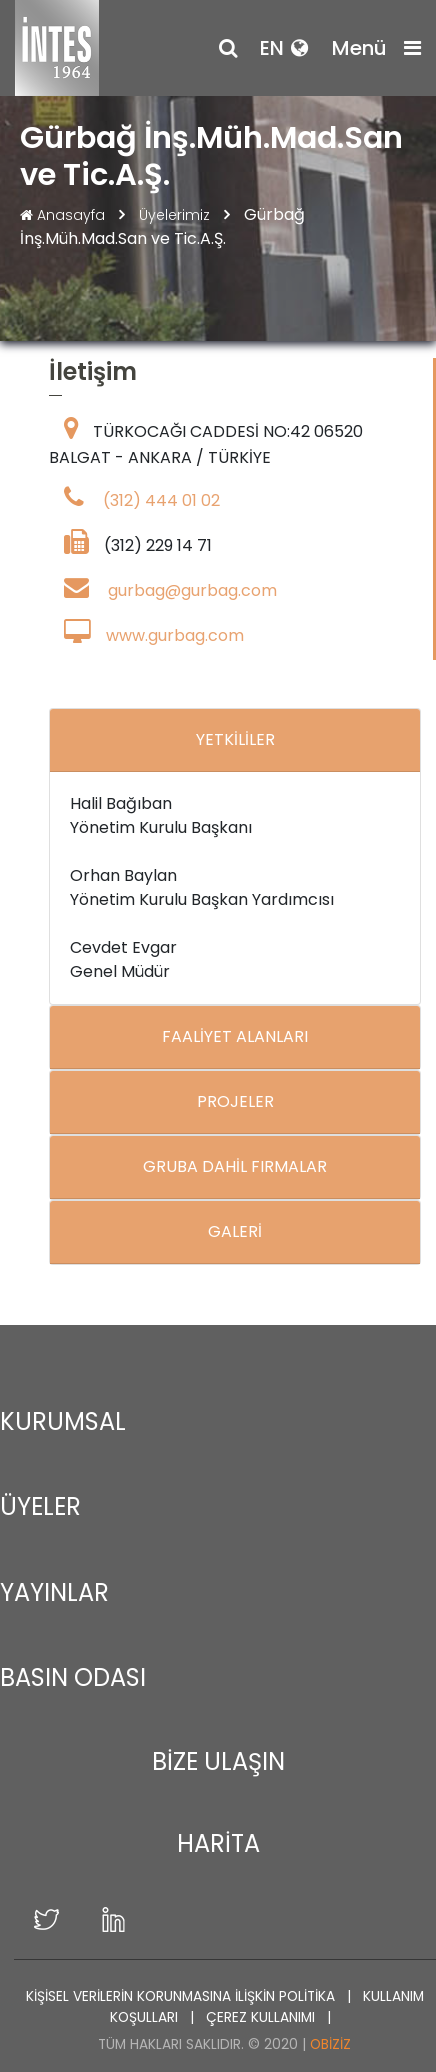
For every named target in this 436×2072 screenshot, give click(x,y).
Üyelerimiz (176, 215)
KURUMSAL (63, 1421)
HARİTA (218, 1843)
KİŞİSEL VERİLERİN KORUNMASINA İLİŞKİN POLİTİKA (182, 1996)
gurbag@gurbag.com (192, 590)
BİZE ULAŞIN (218, 1761)
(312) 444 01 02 (161, 500)
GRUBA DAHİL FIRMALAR (235, 1166)
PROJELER (235, 1101)
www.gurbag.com (175, 635)
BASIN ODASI (73, 1677)
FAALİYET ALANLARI (235, 1036)
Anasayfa (64, 215)
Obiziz (330, 2044)
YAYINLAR (54, 1592)
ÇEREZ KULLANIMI (262, 2017)
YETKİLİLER (235, 739)
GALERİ (235, 1231)
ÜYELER (40, 1506)
